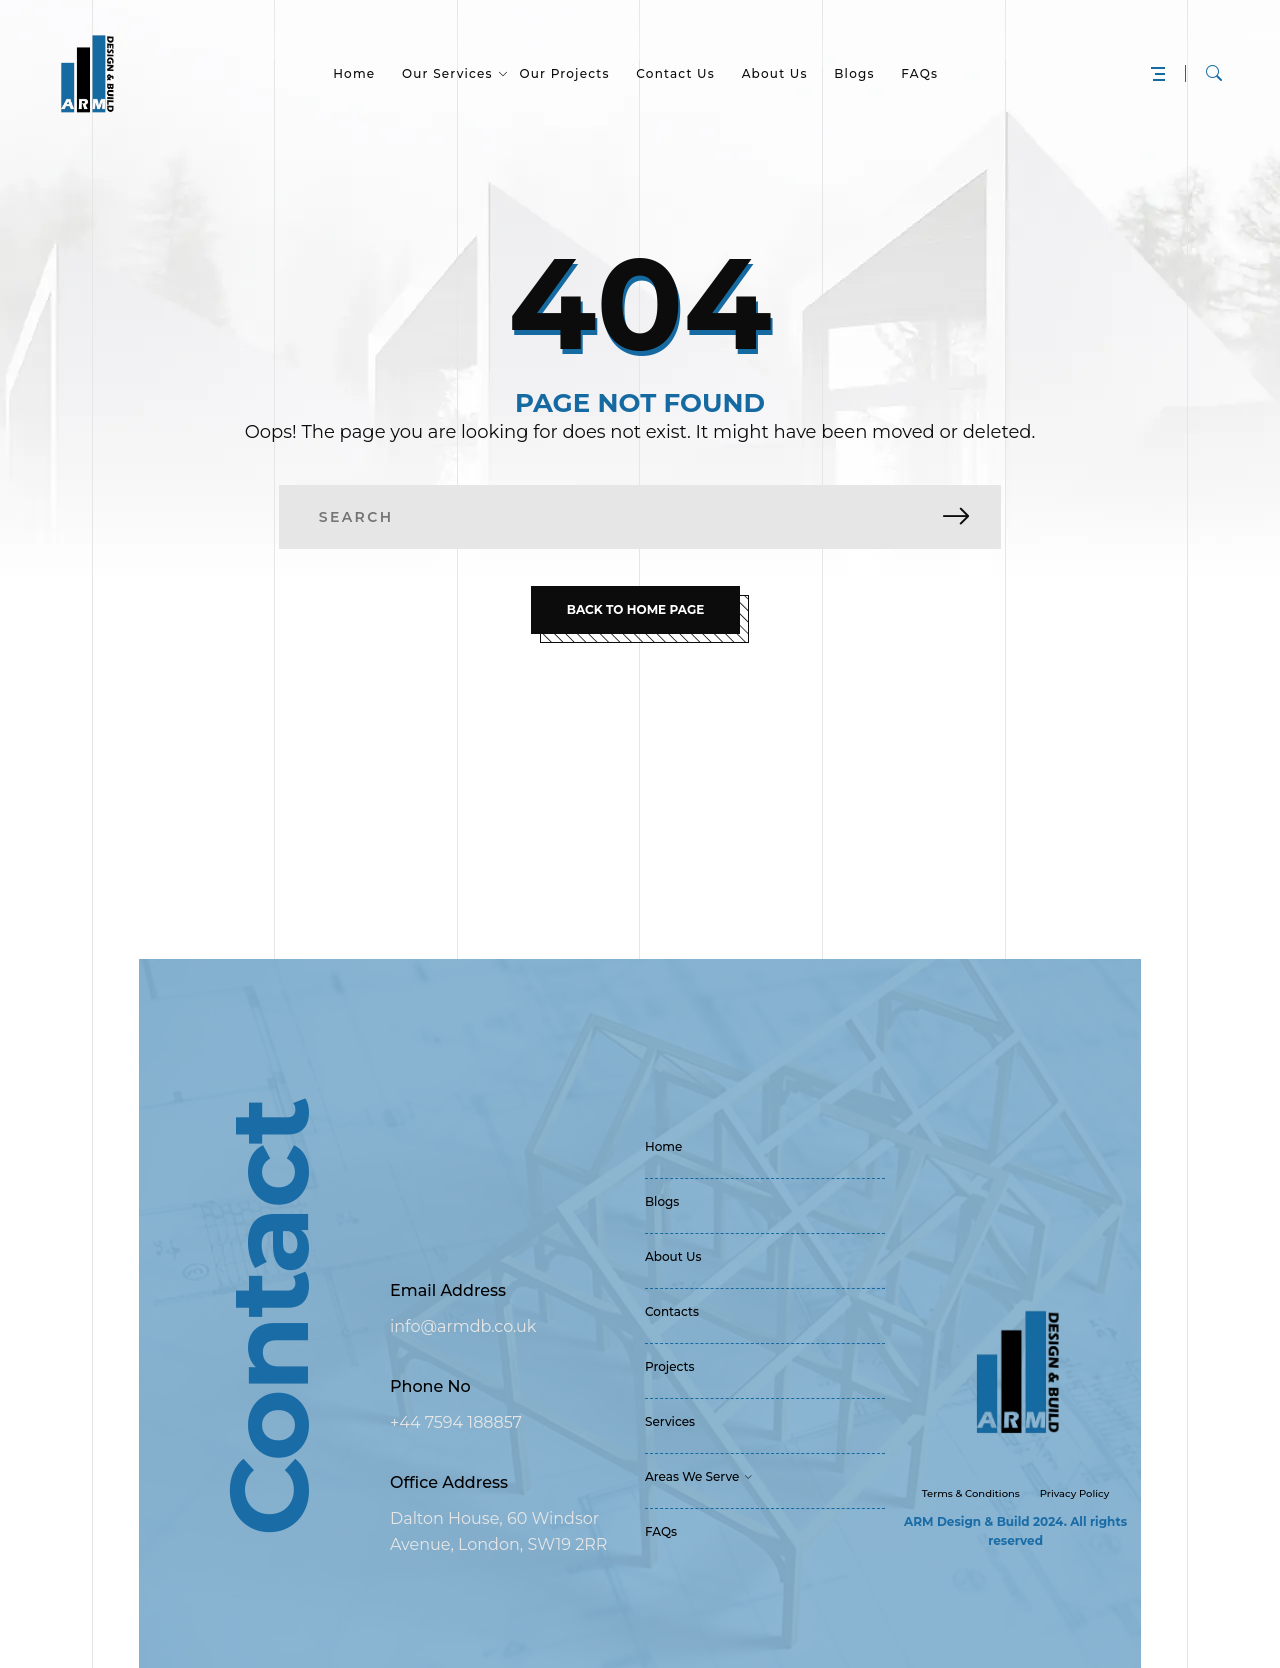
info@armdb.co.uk (463, 1326)
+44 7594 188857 (456, 1422)
